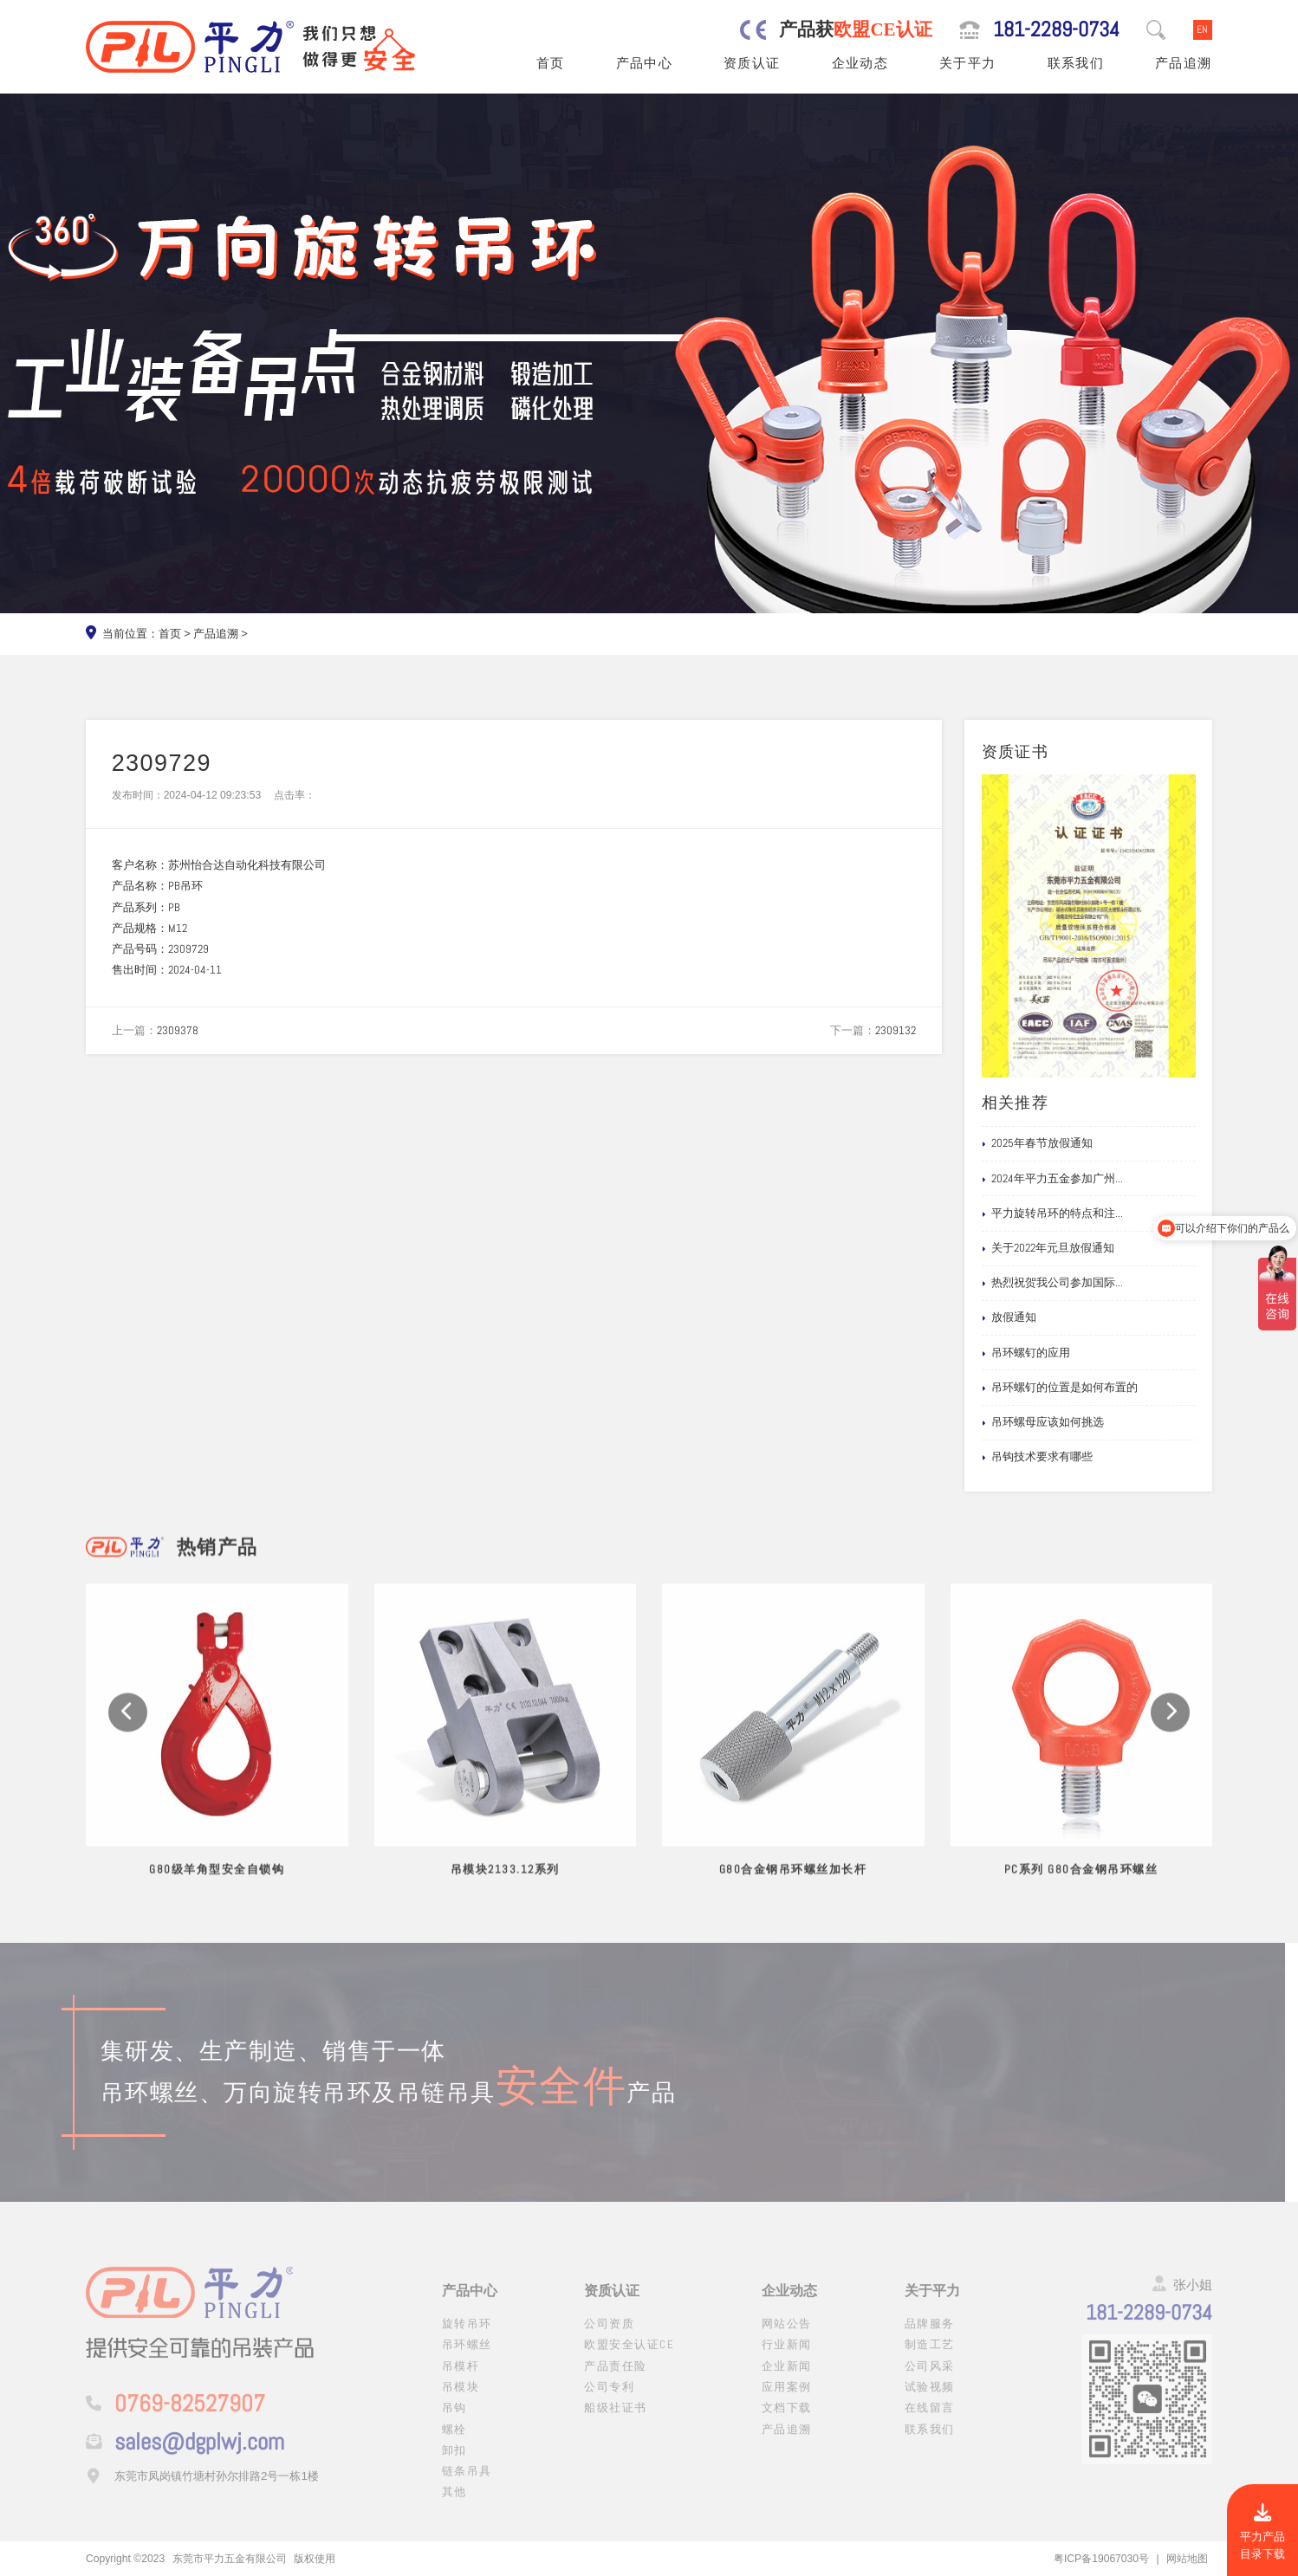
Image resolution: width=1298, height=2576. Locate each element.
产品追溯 (1183, 63)
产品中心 (644, 63)
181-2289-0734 (1056, 29)
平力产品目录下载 (1262, 2532)
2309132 (895, 1030)
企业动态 (860, 63)
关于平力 (967, 63)
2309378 (177, 1030)
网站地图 (1187, 2559)
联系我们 (1076, 63)
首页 (550, 63)
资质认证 (752, 63)
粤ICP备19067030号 (1101, 2559)
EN (1202, 29)
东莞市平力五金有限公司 (229, 2559)
